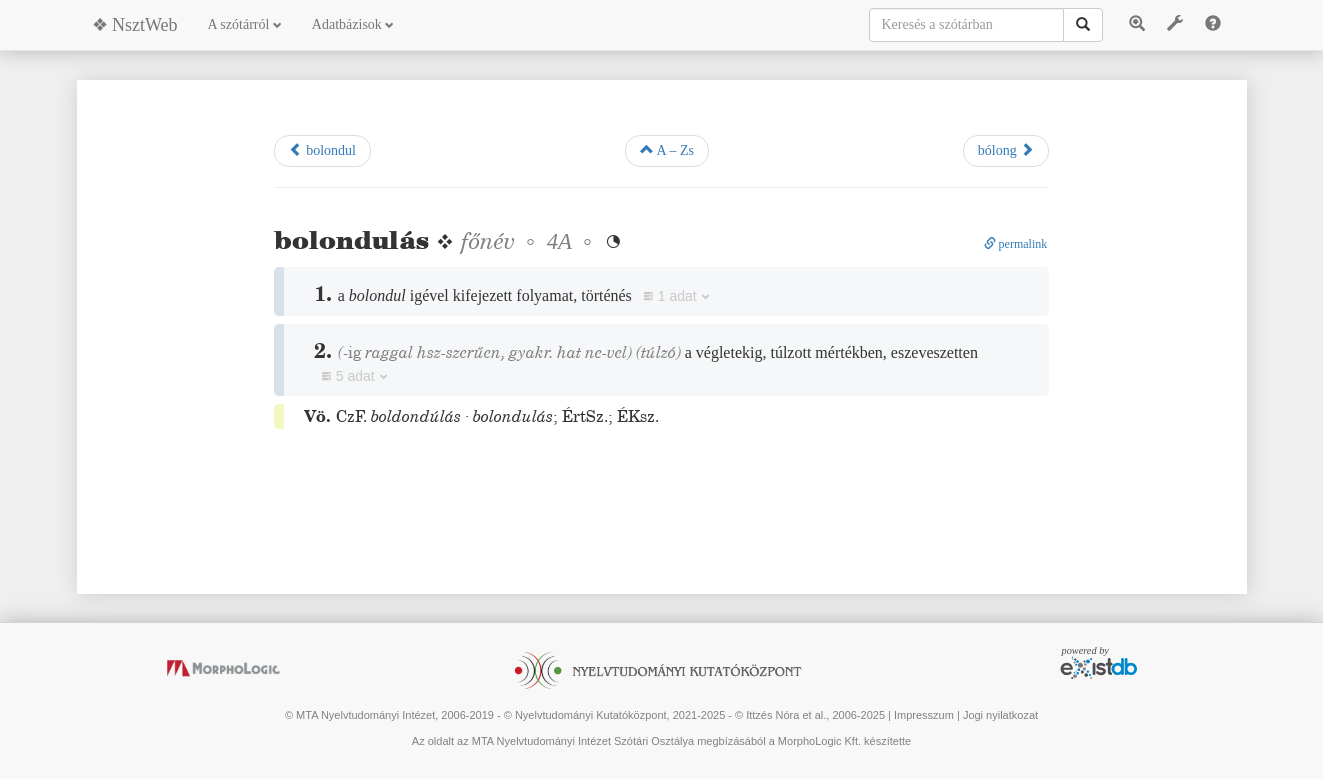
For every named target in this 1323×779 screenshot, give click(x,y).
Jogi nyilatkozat (1000, 715)
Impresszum (924, 715)
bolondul (322, 150)
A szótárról (245, 24)
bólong (1006, 150)
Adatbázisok (353, 24)
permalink (1016, 244)
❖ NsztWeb (135, 25)
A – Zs (667, 150)
